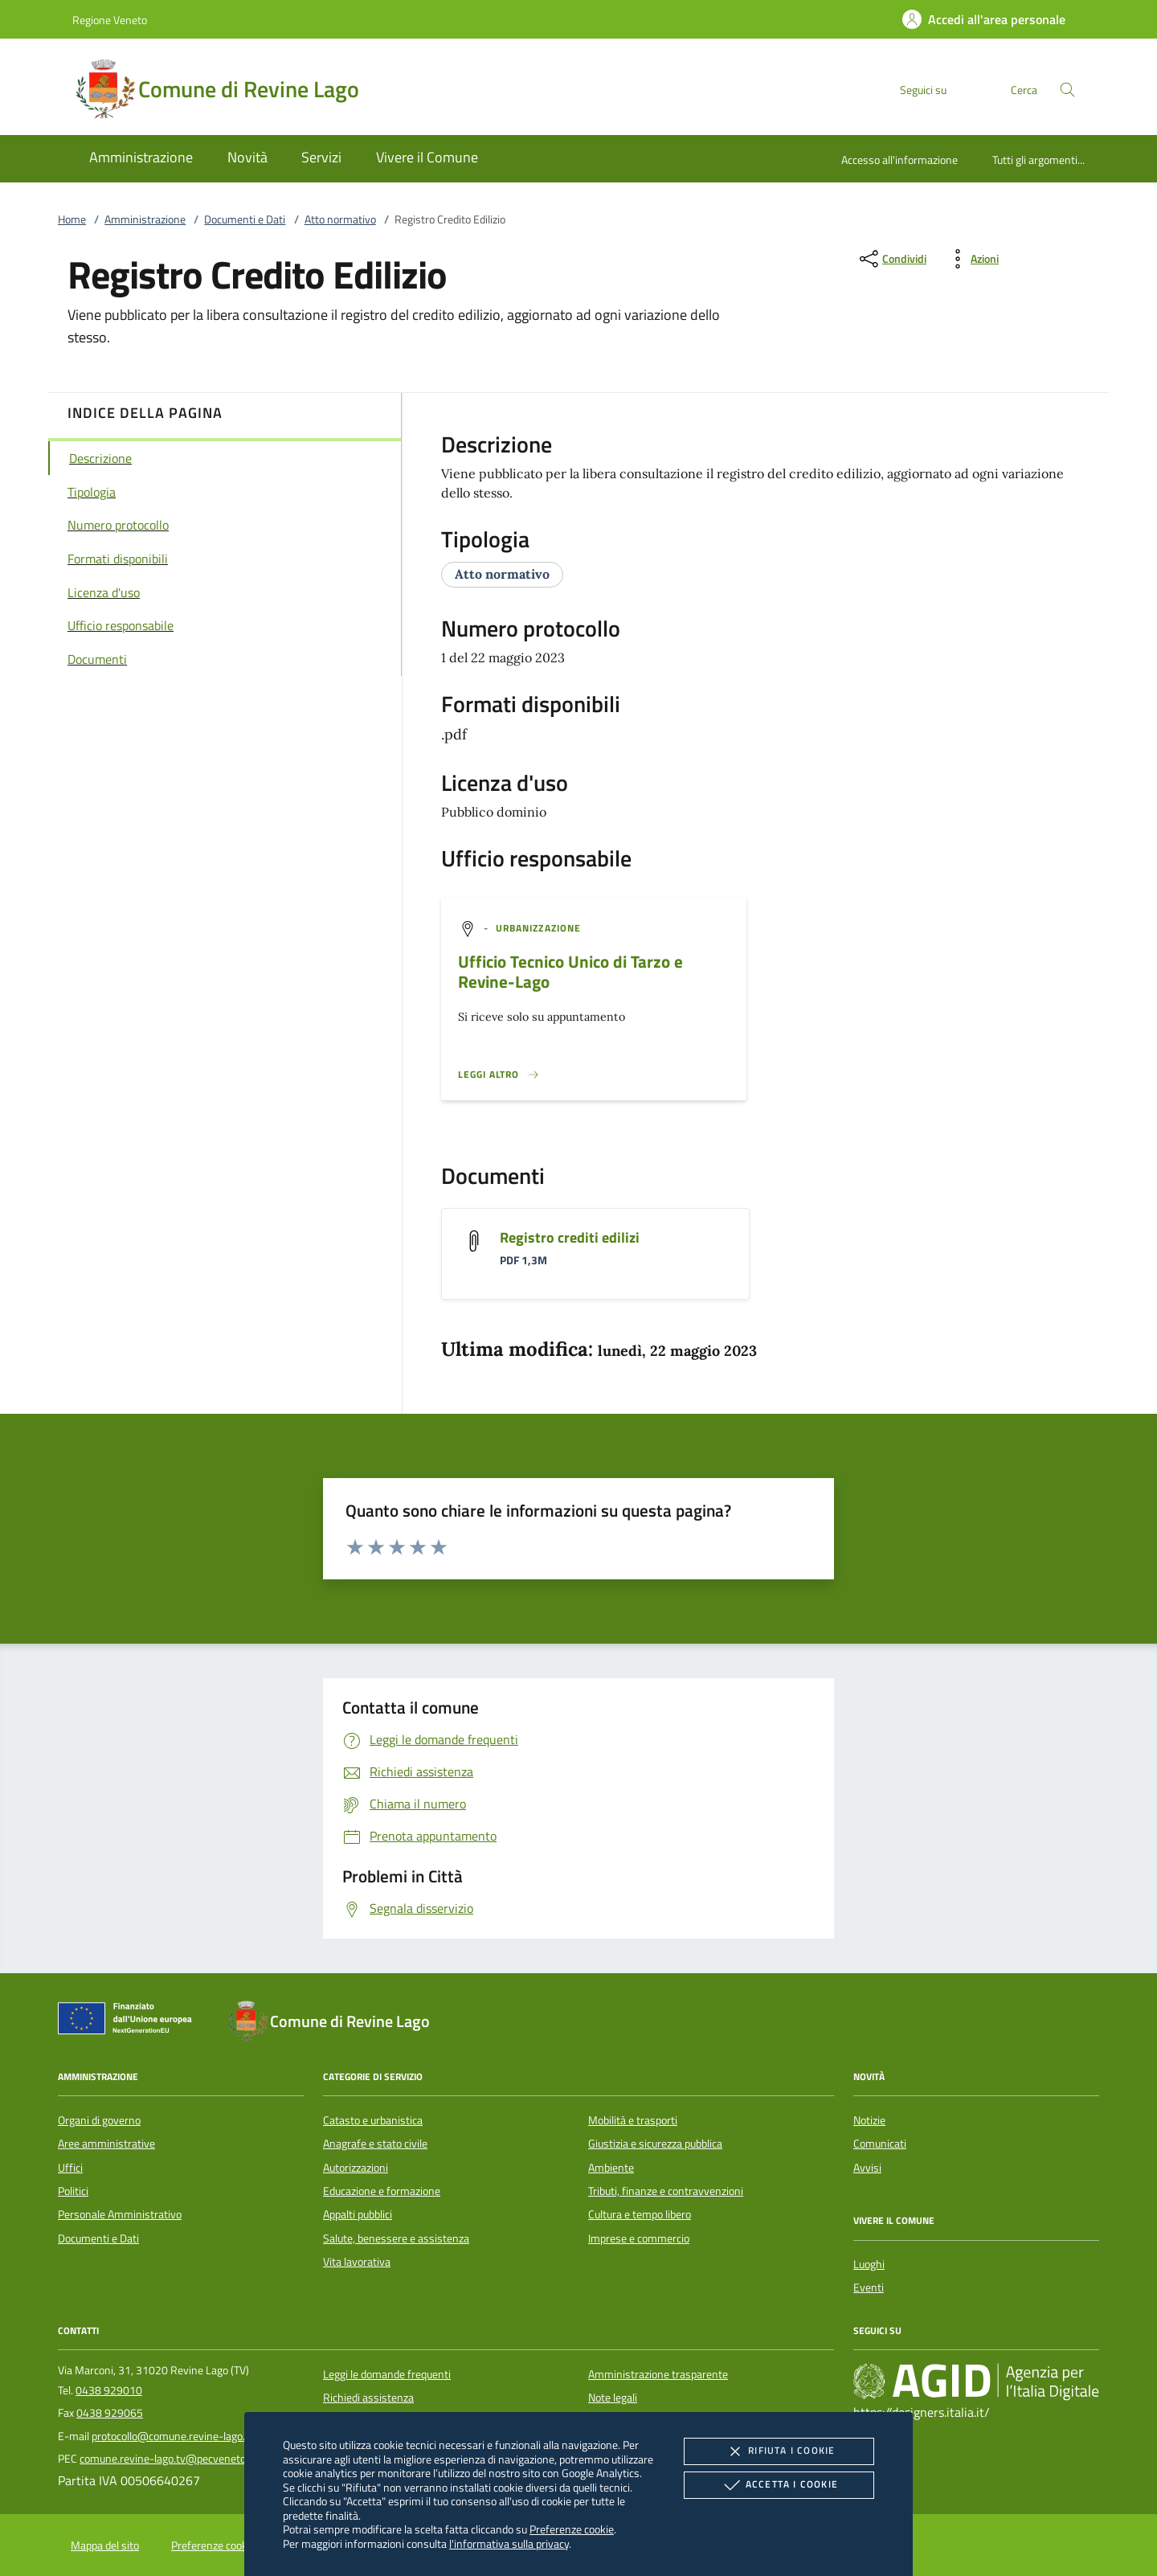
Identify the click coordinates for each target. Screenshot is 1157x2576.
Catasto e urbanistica (373, 2120)
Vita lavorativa (356, 2262)
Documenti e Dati (244, 219)
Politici (73, 2191)
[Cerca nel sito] (1067, 89)
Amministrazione (145, 219)
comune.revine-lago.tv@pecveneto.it (167, 2458)
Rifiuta (778, 2451)
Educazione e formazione (381, 2191)
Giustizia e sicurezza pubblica (655, 2143)
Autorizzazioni (355, 2168)
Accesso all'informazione (899, 159)
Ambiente (611, 2168)
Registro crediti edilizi (570, 1237)
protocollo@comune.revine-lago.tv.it (178, 2436)
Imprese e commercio (638, 2238)
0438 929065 (109, 2413)
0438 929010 (109, 2390)
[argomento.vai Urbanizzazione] (538, 928)
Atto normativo (340, 219)
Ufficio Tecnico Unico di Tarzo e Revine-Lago (570, 971)
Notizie (869, 2120)
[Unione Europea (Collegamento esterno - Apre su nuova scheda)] (129, 2021)
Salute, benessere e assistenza (396, 2238)
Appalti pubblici (357, 2214)
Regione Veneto (109, 19)
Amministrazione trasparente (658, 2374)
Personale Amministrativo (120, 2214)
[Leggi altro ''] (499, 1074)
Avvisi (867, 2168)
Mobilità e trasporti (632, 2120)
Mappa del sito (105, 2545)
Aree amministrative (106, 2143)
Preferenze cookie (571, 2529)
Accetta (779, 2485)
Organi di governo (99, 2120)
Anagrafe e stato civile (375, 2143)
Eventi (868, 2287)
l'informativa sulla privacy (509, 2543)
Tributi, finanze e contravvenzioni (665, 2191)
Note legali (612, 2397)
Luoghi (869, 2264)
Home (72, 219)
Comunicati (879, 2143)
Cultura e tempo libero (639, 2214)
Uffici (70, 2168)
